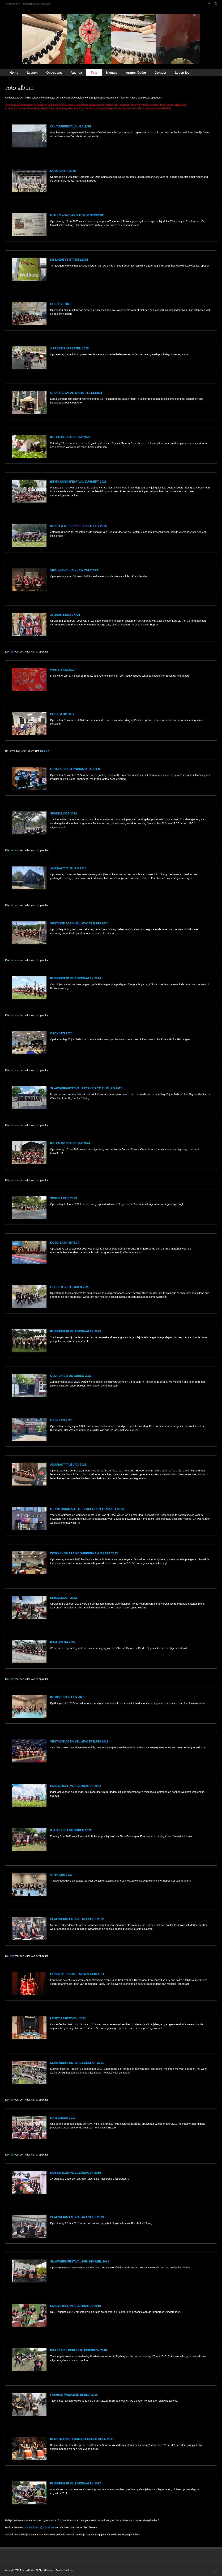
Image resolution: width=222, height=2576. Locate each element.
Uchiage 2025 (60, 304)
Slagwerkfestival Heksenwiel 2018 (79, 2261)
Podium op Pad (62, 714)
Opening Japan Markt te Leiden (76, 392)
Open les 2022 (61, 1874)
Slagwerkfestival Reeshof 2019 (77, 2217)
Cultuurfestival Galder (70, 126)
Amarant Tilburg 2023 (68, 1464)
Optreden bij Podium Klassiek (75, 769)
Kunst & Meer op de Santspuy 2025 (78, 526)
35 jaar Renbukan (65, 614)
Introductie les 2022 (67, 1697)
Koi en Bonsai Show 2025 (70, 437)
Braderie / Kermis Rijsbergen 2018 (78, 2350)
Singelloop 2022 (63, 1597)
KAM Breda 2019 (62, 2117)
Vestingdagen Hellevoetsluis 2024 (79, 923)
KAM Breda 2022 (62, 1642)
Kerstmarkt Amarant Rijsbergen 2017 (82, 2439)
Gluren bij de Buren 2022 (71, 1830)
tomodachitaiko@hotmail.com (37, 4)
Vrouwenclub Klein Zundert (74, 570)
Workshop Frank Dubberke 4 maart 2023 (84, 1553)
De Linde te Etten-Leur (69, 259)
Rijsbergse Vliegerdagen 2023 (75, 1331)
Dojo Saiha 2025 (63, 171)
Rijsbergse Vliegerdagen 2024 (75, 978)
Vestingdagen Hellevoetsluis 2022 (79, 1741)
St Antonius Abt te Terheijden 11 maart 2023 (87, 1509)
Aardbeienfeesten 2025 (69, 348)
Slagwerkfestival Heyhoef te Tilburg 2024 (86, 1088)
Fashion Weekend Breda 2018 (74, 2394)
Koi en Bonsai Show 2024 (70, 1143)
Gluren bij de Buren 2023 (71, 1375)
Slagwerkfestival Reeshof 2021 (77, 2062)
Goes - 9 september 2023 (69, 1287)
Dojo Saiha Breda (65, 1242)
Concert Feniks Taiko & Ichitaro (77, 1974)
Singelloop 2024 (63, 813)
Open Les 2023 (61, 1420)
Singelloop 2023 (63, 1198)
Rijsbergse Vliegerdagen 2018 (75, 2306)
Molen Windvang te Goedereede (77, 215)
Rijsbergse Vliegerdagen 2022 (75, 1786)
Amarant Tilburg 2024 (68, 868)
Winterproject (63, 669)
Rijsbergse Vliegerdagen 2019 (75, 2172)
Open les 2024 (61, 1033)
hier (12, 651)
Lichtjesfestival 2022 (68, 2018)
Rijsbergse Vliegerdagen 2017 (75, 2483)
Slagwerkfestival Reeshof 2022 (77, 1919)
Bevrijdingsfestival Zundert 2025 (78, 481)
